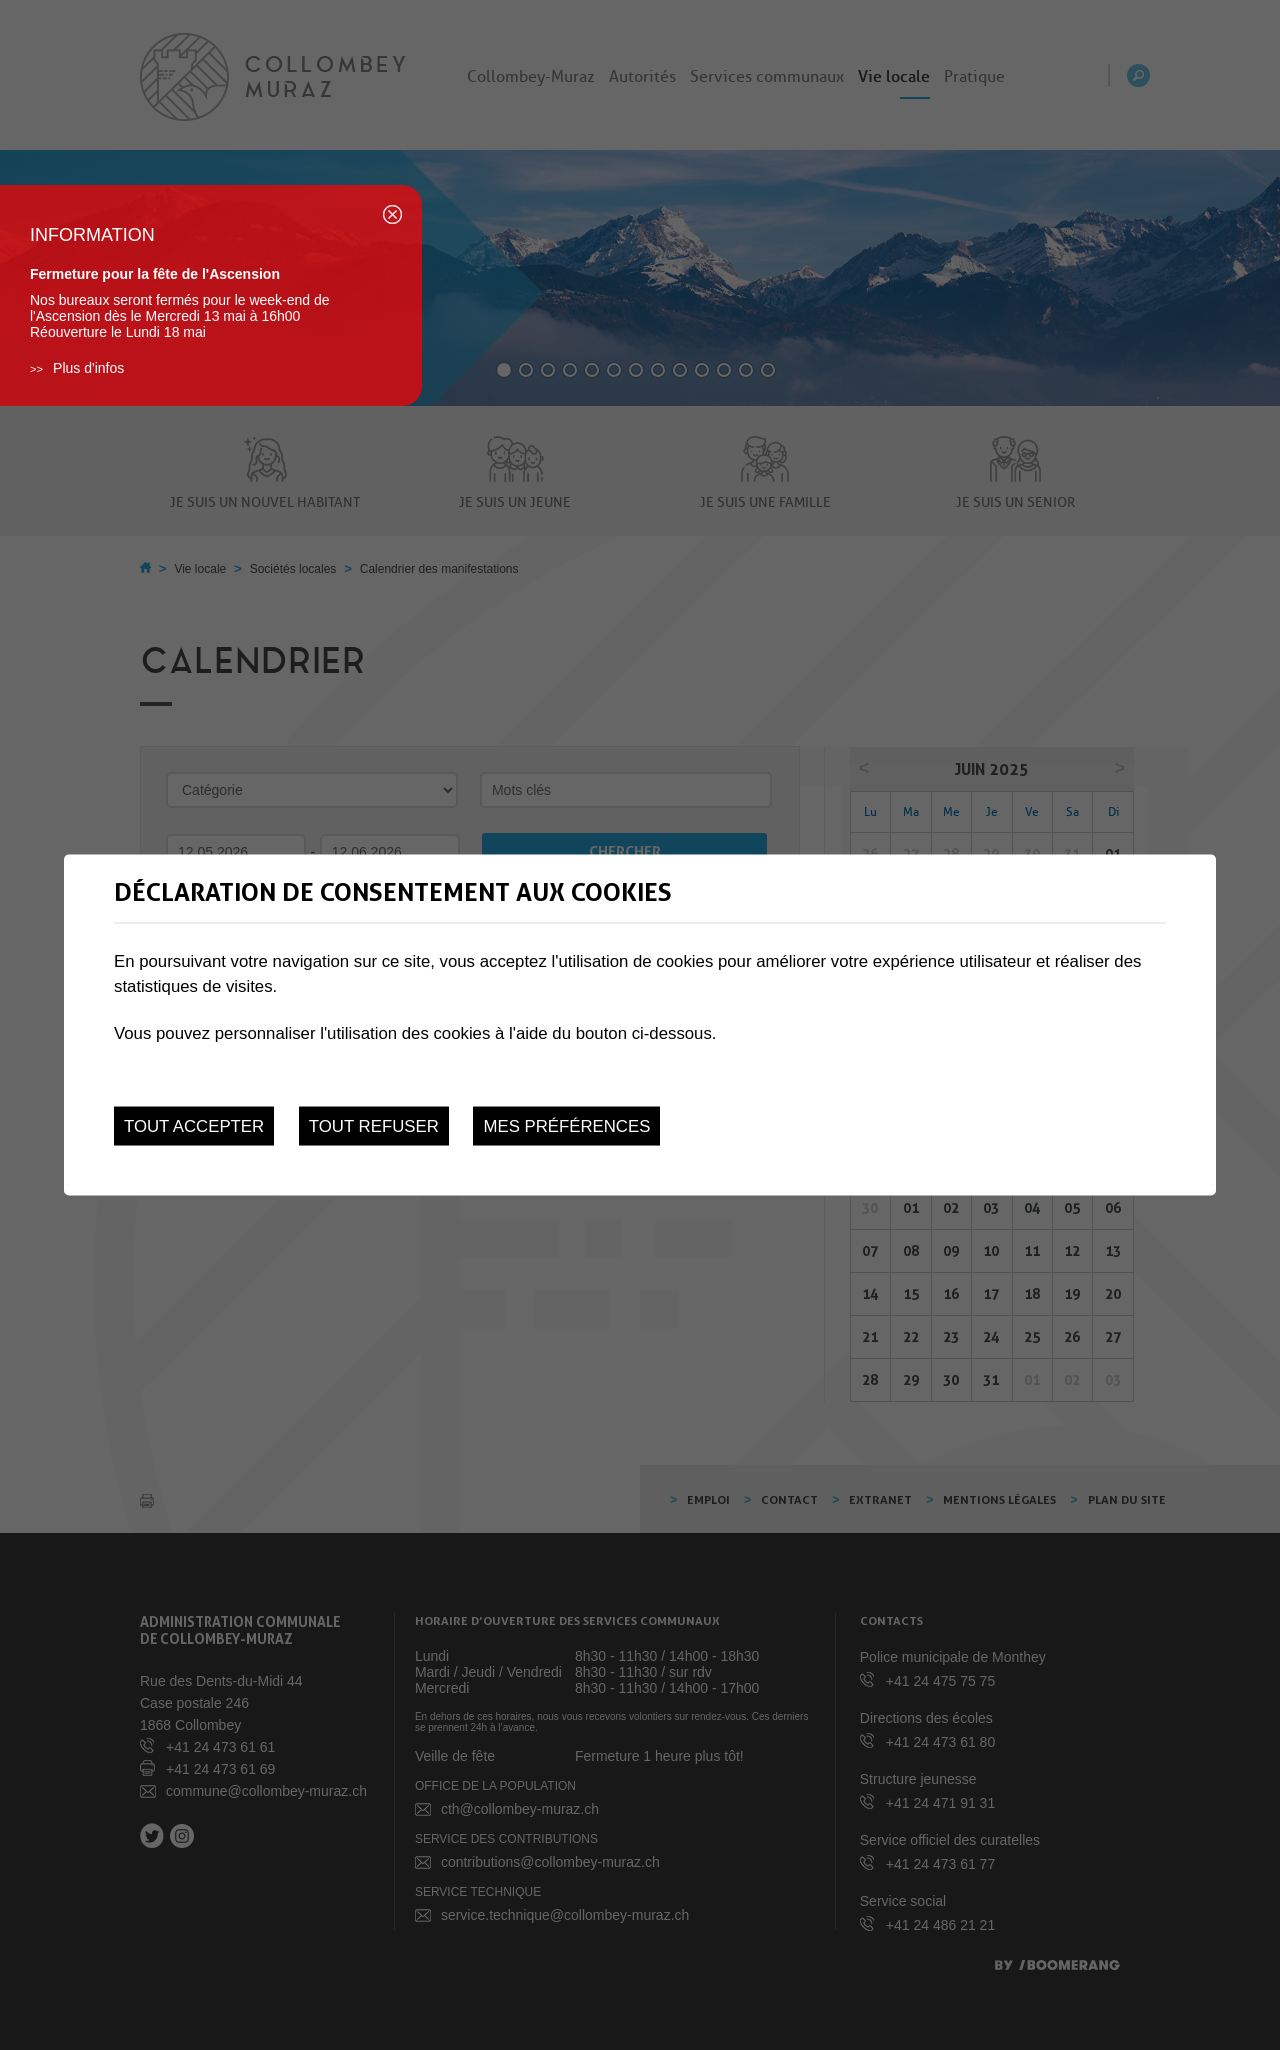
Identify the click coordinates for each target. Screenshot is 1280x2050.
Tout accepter (194, 1125)
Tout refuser (374, 1125)
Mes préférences (566, 1125)
